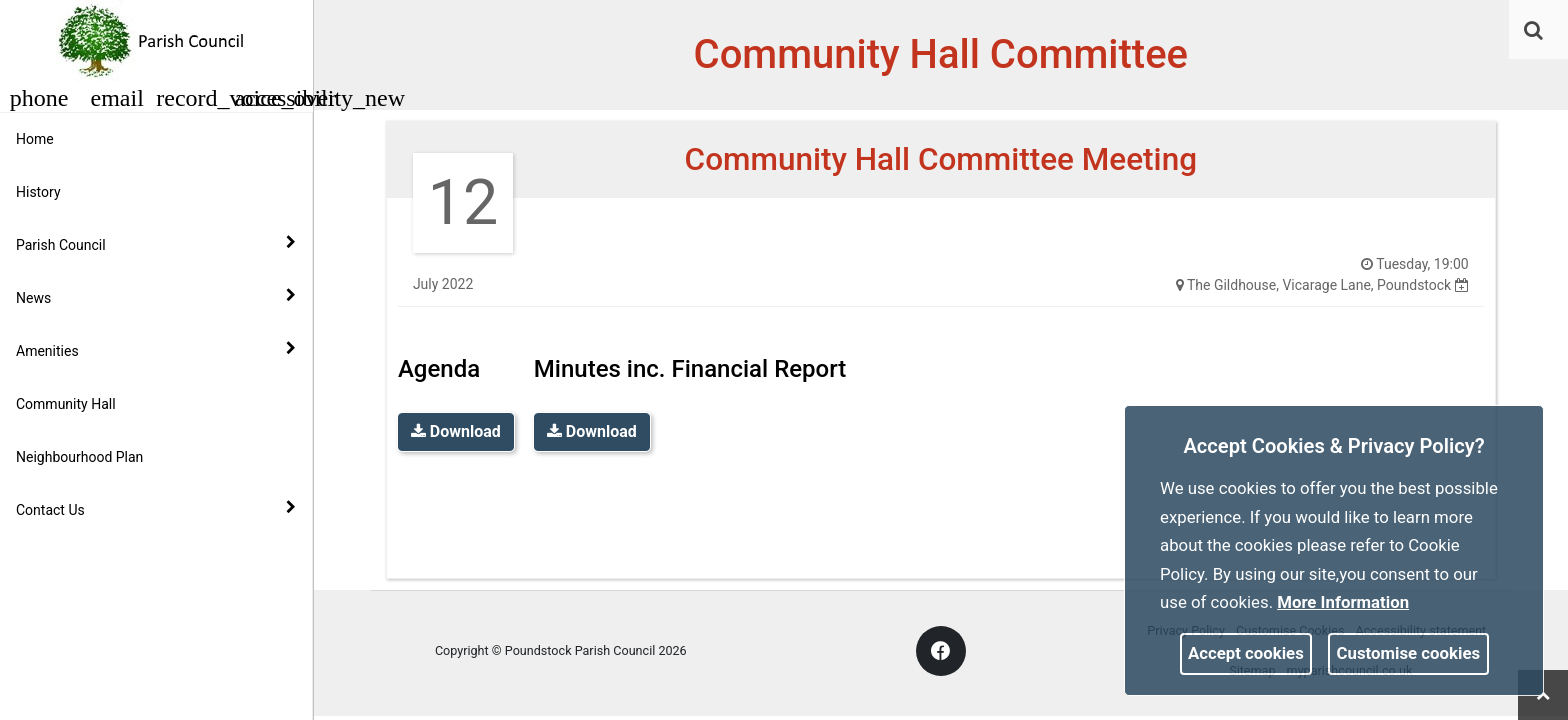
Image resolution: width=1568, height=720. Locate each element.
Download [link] (456, 431)
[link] (1533, 30)
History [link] (38, 192)
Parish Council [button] (156, 244)
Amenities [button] (156, 350)
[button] (1535, 32)
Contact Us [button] (156, 509)
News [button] (156, 297)
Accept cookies (1246, 653)
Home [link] (35, 139)
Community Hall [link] (66, 404)
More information (1343, 602)
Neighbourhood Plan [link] (79, 457)
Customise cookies (1409, 653)
